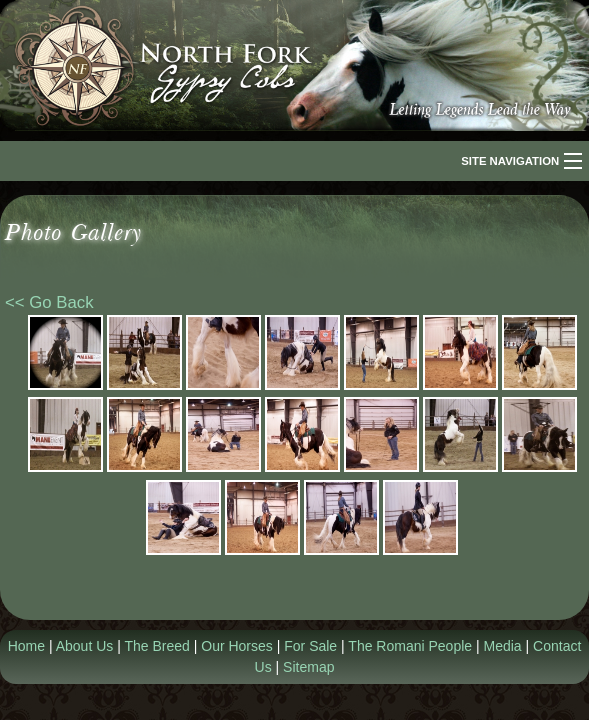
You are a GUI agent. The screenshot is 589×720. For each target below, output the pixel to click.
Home (26, 646)
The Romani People (410, 646)
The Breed (156, 646)
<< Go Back (49, 302)
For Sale (310, 646)
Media (503, 646)
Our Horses (237, 646)
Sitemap (308, 667)
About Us (85, 646)
